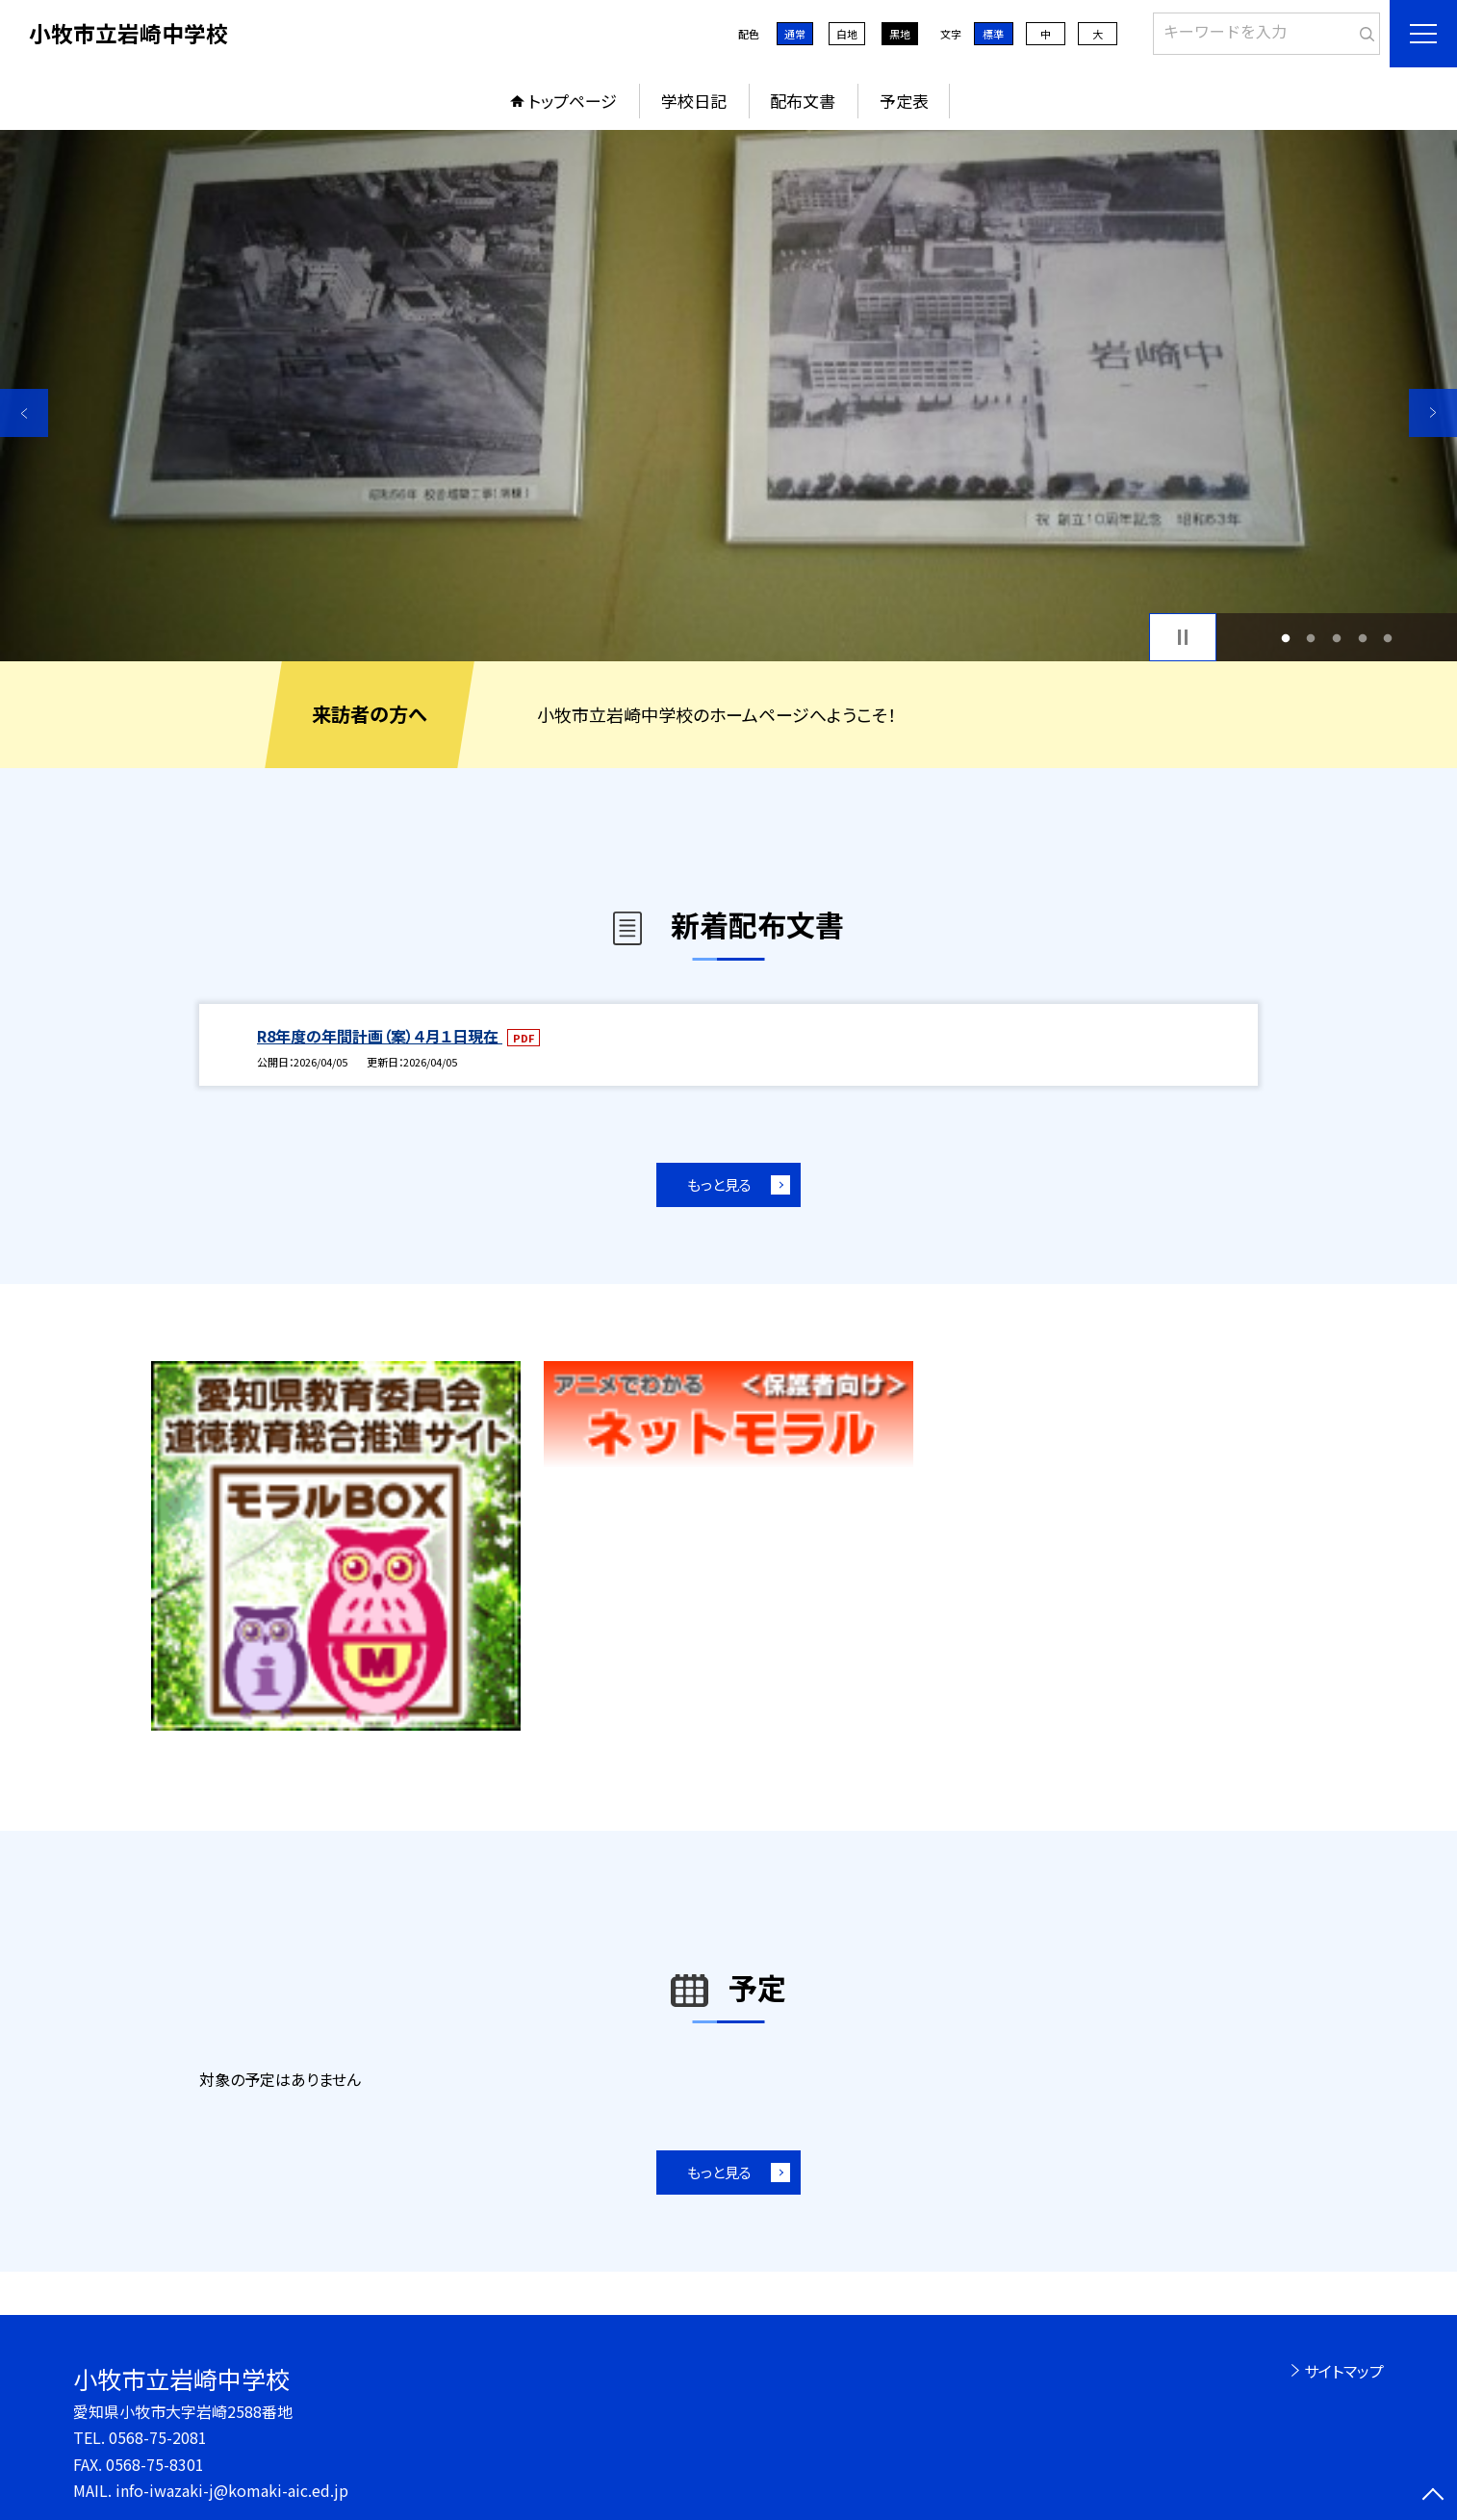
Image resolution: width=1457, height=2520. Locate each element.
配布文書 (802, 101)
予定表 (904, 101)
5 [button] (1388, 638)
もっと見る (719, 1184)
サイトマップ (1344, 2370)
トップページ (572, 101)
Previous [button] (24, 413)
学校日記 (694, 101)
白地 (846, 33)
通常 (794, 33)
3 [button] (1337, 638)
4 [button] (1362, 638)
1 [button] (1285, 638)
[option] (728, 395)
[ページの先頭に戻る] (1433, 2496)
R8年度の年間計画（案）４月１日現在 (379, 1035)
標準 (993, 33)
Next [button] (1433, 413)
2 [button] (1311, 638)
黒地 (899, 33)
